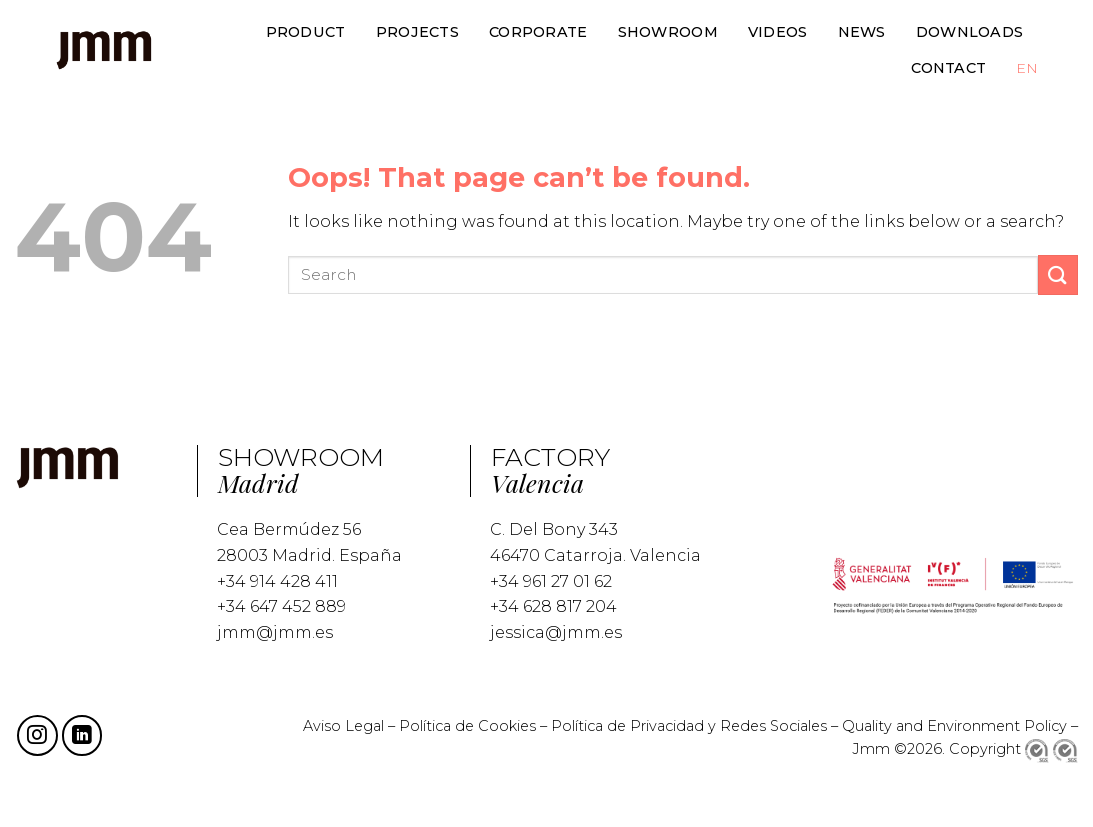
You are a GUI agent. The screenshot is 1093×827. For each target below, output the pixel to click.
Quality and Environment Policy (954, 726)
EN (1027, 68)
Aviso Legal (343, 726)
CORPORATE (538, 32)
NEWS (862, 32)
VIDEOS (778, 32)
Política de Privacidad (629, 726)
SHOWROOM (668, 32)
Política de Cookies (467, 726)
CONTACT (948, 68)
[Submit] (1058, 274)
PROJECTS (417, 32)
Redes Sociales (773, 726)
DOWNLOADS (970, 32)
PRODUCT (306, 32)
